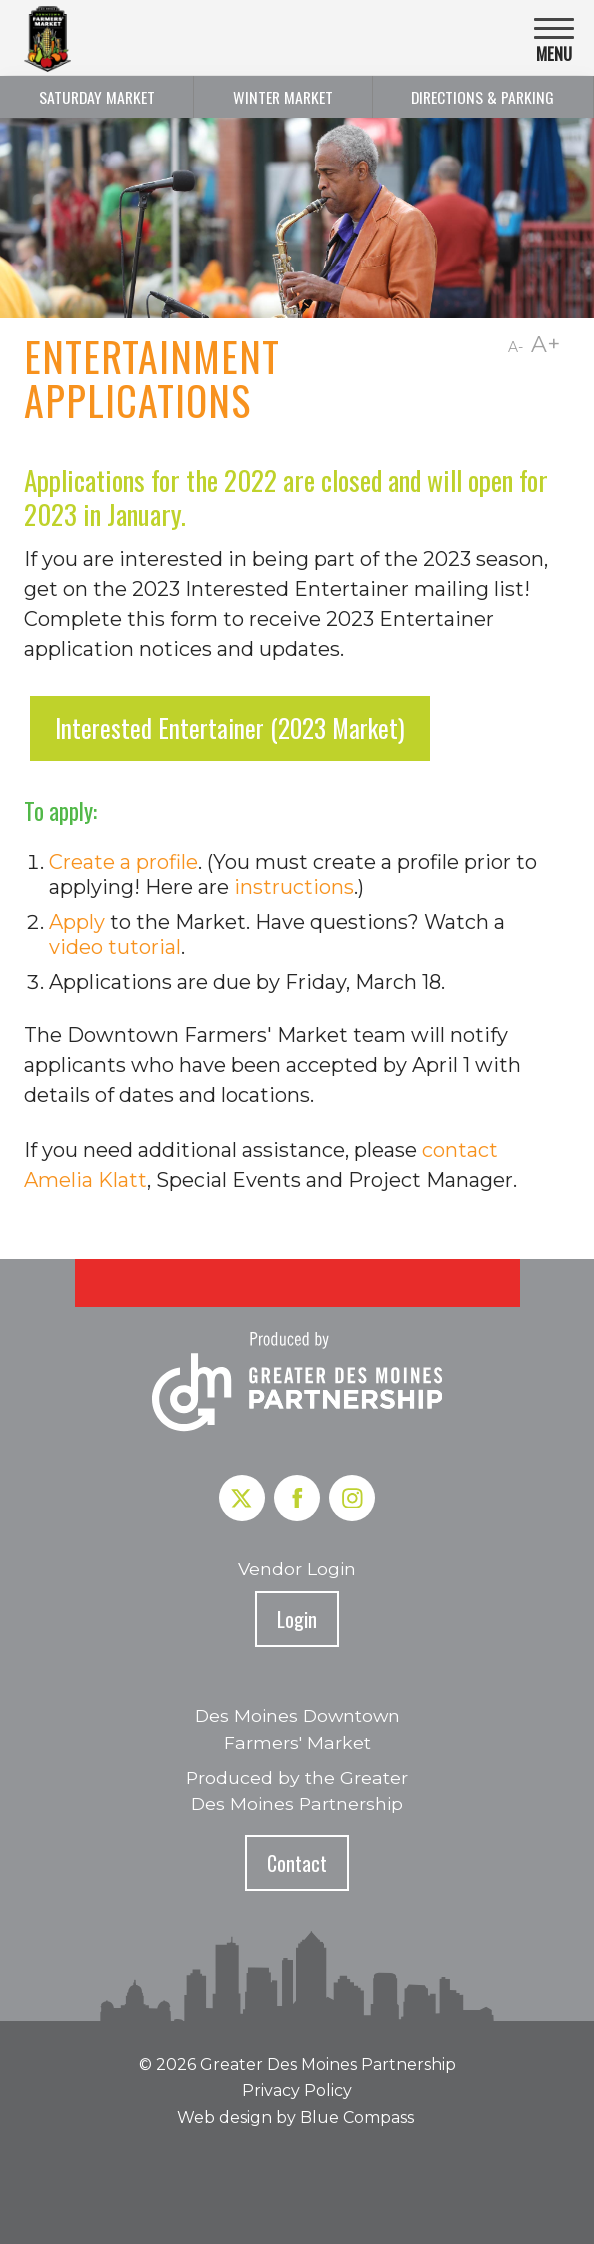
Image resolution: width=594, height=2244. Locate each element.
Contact (297, 1863)
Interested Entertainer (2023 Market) (230, 728)
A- (515, 347)
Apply (77, 922)
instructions (294, 887)
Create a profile (123, 862)
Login (297, 1619)
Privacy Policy (297, 2090)
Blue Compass (357, 2117)
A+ (545, 344)
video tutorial (115, 947)
